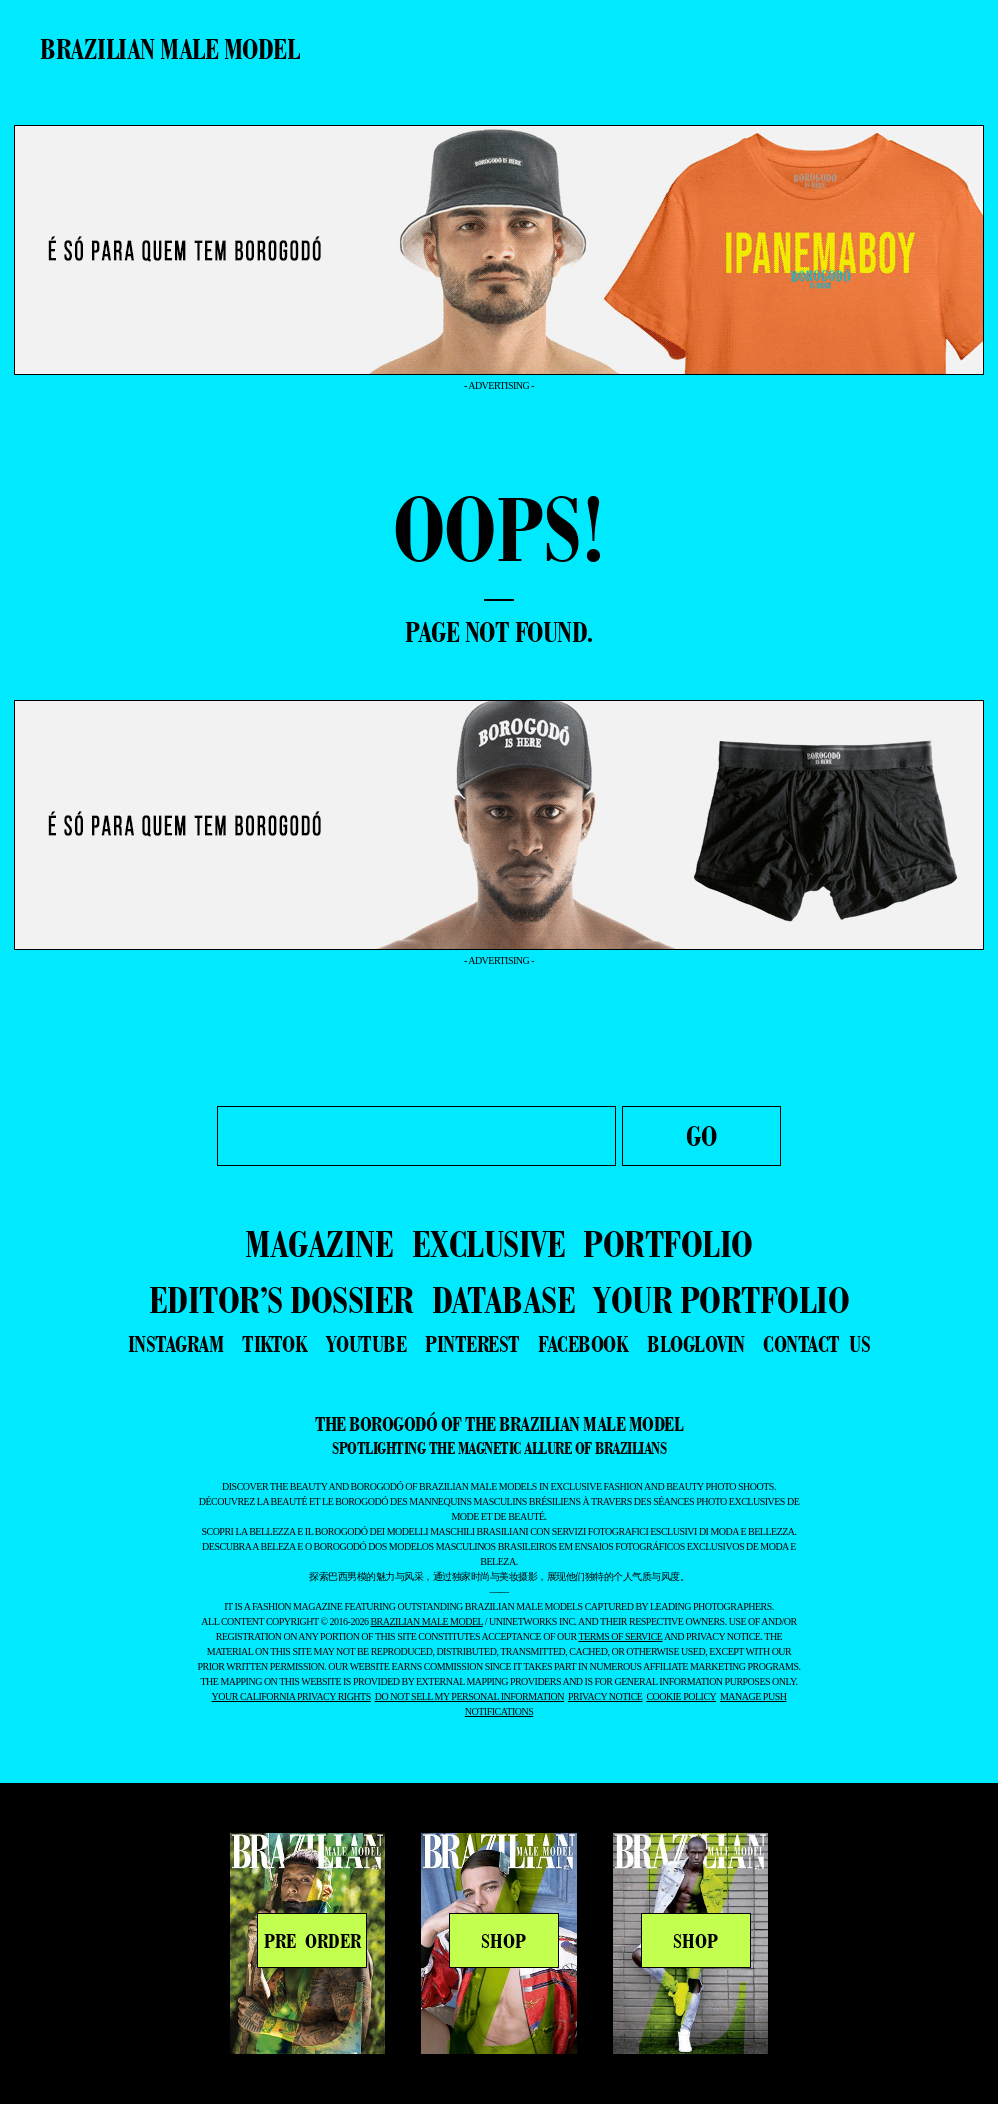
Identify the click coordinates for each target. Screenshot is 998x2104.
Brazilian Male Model (169, 49)
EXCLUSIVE (489, 1243)
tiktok (274, 1344)
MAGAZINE (319, 1243)
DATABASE (503, 1299)
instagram (176, 1344)
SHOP (503, 1941)
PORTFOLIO (668, 1243)
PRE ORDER (312, 1941)
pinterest (472, 1344)
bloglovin (696, 1344)
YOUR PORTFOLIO (721, 1299)
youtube (366, 1344)
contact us (816, 1344)
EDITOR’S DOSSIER (281, 1299)
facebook (583, 1344)
